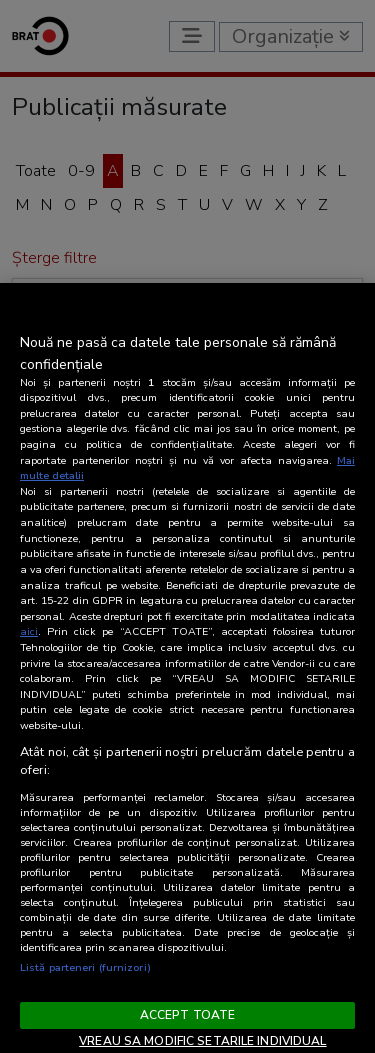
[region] (187, 668)
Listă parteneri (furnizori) (85, 967)
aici (29, 631)
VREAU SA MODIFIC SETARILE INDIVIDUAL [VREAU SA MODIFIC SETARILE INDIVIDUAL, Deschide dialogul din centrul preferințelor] (202, 1041)
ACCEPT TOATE (187, 1015)
